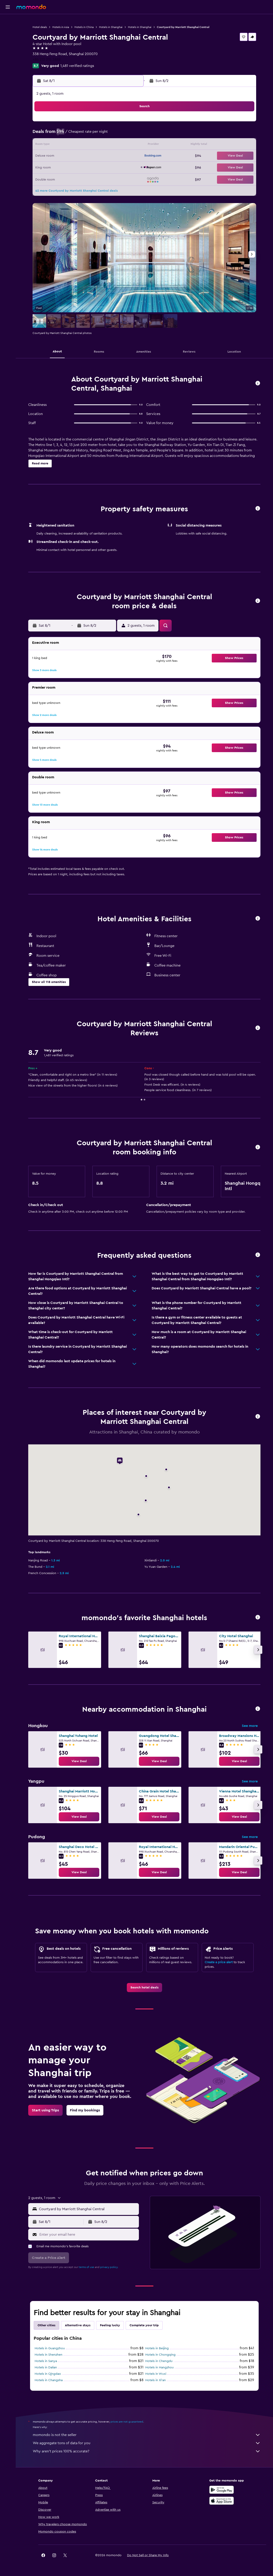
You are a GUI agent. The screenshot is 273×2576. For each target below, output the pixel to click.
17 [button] (74, 156)
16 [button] (63, 156)
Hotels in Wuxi (155, 2373)
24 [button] (74, 167)
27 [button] (107, 167)
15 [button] (129, 145)
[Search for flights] (8, 20)
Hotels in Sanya (46, 2361)
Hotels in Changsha (49, 2380)
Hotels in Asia (60, 27)
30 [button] (63, 178)
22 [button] (129, 156)
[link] (79, 1761)
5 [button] (96, 134)
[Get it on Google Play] (221, 2490)
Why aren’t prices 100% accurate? (146, 2451)
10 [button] (74, 145)
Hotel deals (40, 27)
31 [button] (74, 178)
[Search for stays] (8, 30)
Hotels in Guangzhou (50, 2348)
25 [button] (85, 167)
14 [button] (118, 145)
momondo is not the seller (146, 2435)
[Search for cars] (8, 40)
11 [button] (85, 145)
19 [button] (96, 156)
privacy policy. (109, 2267)
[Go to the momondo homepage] (31, 7)
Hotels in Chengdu (159, 2361)
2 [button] (63, 134)
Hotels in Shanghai (110, 27)
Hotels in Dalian (46, 2367)
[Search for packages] (8, 49)
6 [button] (107, 134)
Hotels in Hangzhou (159, 2367)
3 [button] (74, 134)
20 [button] (107, 156)
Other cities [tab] (46, 2325)
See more (250, 1726)
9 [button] (63, 145)
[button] (8, 7)
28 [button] (118, 167)
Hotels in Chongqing (160, 2354)
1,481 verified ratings (77, 66)
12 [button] (96, 145)
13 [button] (107, 145)
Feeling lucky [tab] (110, 2325)
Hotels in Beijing (157, 2348)
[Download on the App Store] (221, 2501)
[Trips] (8, 62)
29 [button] (129, 167)
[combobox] (88, 2209)
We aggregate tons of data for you (146, 2443)
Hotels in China (84, 27)
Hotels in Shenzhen (48, 2354)
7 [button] (118, 134)
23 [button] (63, 167)
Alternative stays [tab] (77, 2325)
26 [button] (96, 167)
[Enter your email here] (88, 2234)
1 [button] (129, 123)
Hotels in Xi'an (155, 2380)
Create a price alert (219, 1962)
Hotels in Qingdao (48, 2373)
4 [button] (85, 134)
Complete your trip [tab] (144, 2325)
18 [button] (85, 156)
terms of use (86, 2267)
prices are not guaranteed (126, 2421)
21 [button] (118, 156)
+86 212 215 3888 (47, 59)
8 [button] (129, 134)
